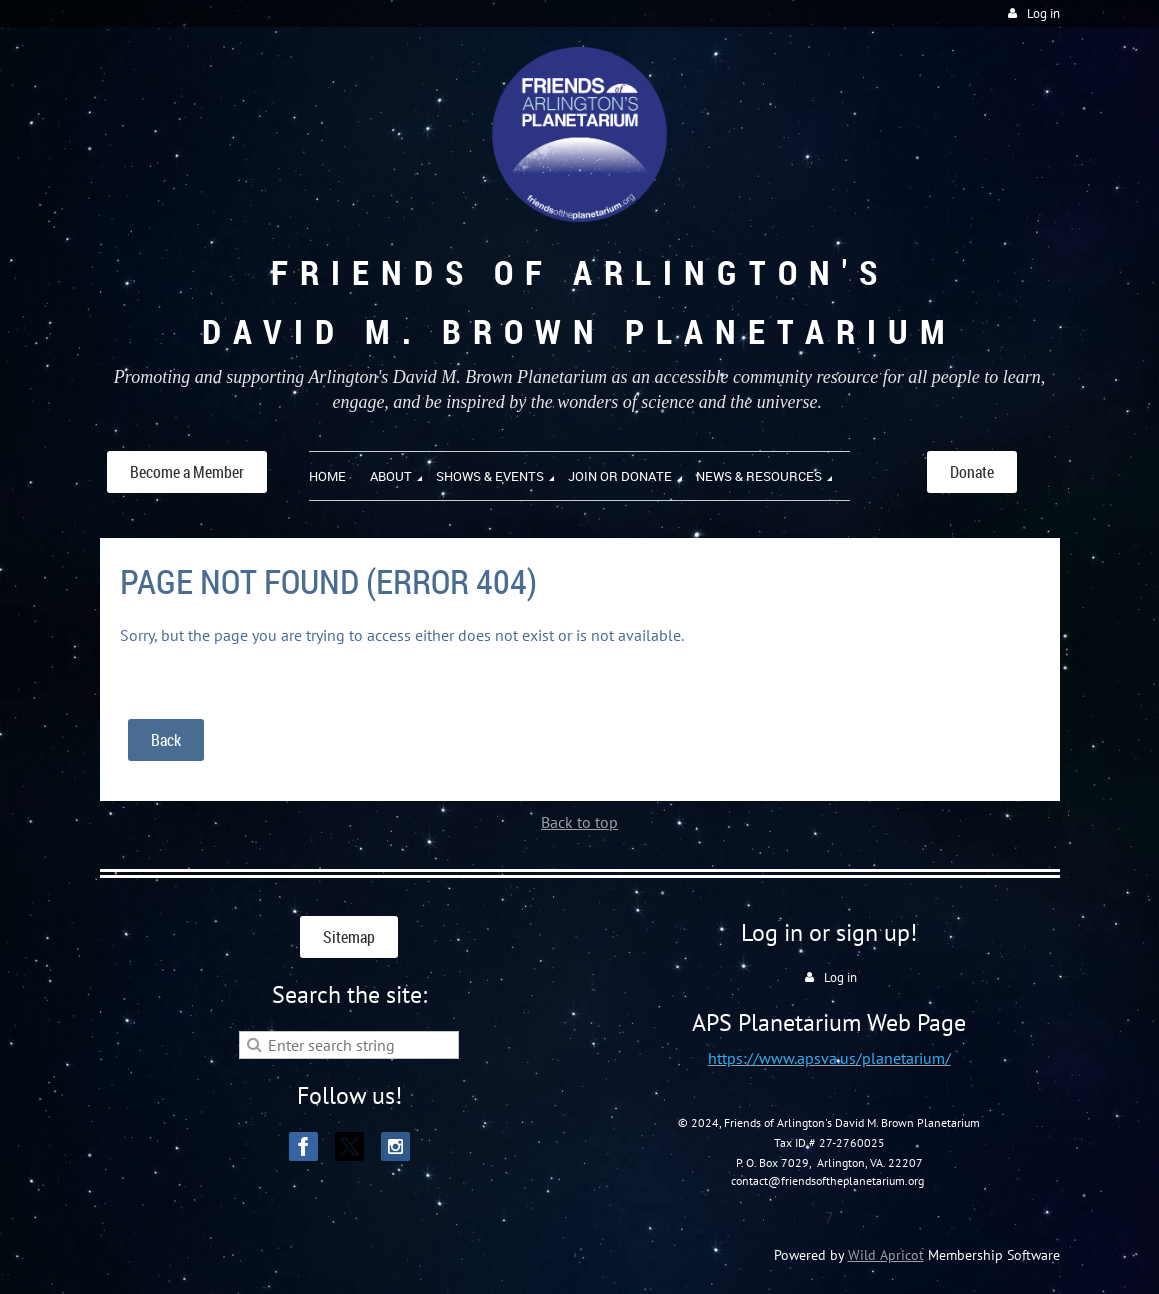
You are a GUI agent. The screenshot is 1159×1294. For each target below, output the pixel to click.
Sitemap (349, 937)
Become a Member (187, 472)
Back (166, 740)
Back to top (579, 822)
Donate (972, 472)
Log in (1043, 13)
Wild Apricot (886, 1255)
